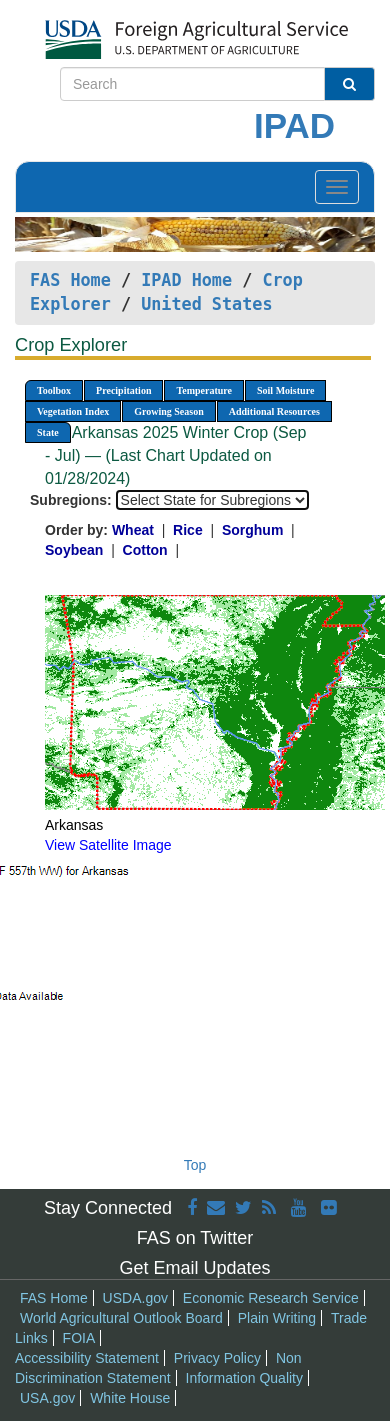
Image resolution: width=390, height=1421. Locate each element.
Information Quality (245, 1378)
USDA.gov (135, 1298)
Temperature (204, 390)
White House (130, 1398)
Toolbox (54, 390)
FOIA (79, 1338)
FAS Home (70, 280)
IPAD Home (186, 280)
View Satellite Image (108, 845)
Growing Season (169, 411)
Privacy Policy (217, 1358)
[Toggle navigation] (337, 187)
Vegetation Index (73, 411)
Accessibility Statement (87, 1358)
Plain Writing (277, 1318)
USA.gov (47, 1398)
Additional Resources (274, 411)
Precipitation (123, 390)
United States (206, 304)
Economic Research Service (271, 1298)
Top (195, 1165)
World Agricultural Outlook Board (121, 1318)
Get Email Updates (194, 1268)
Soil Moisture (285, 390)
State (48, 432)
